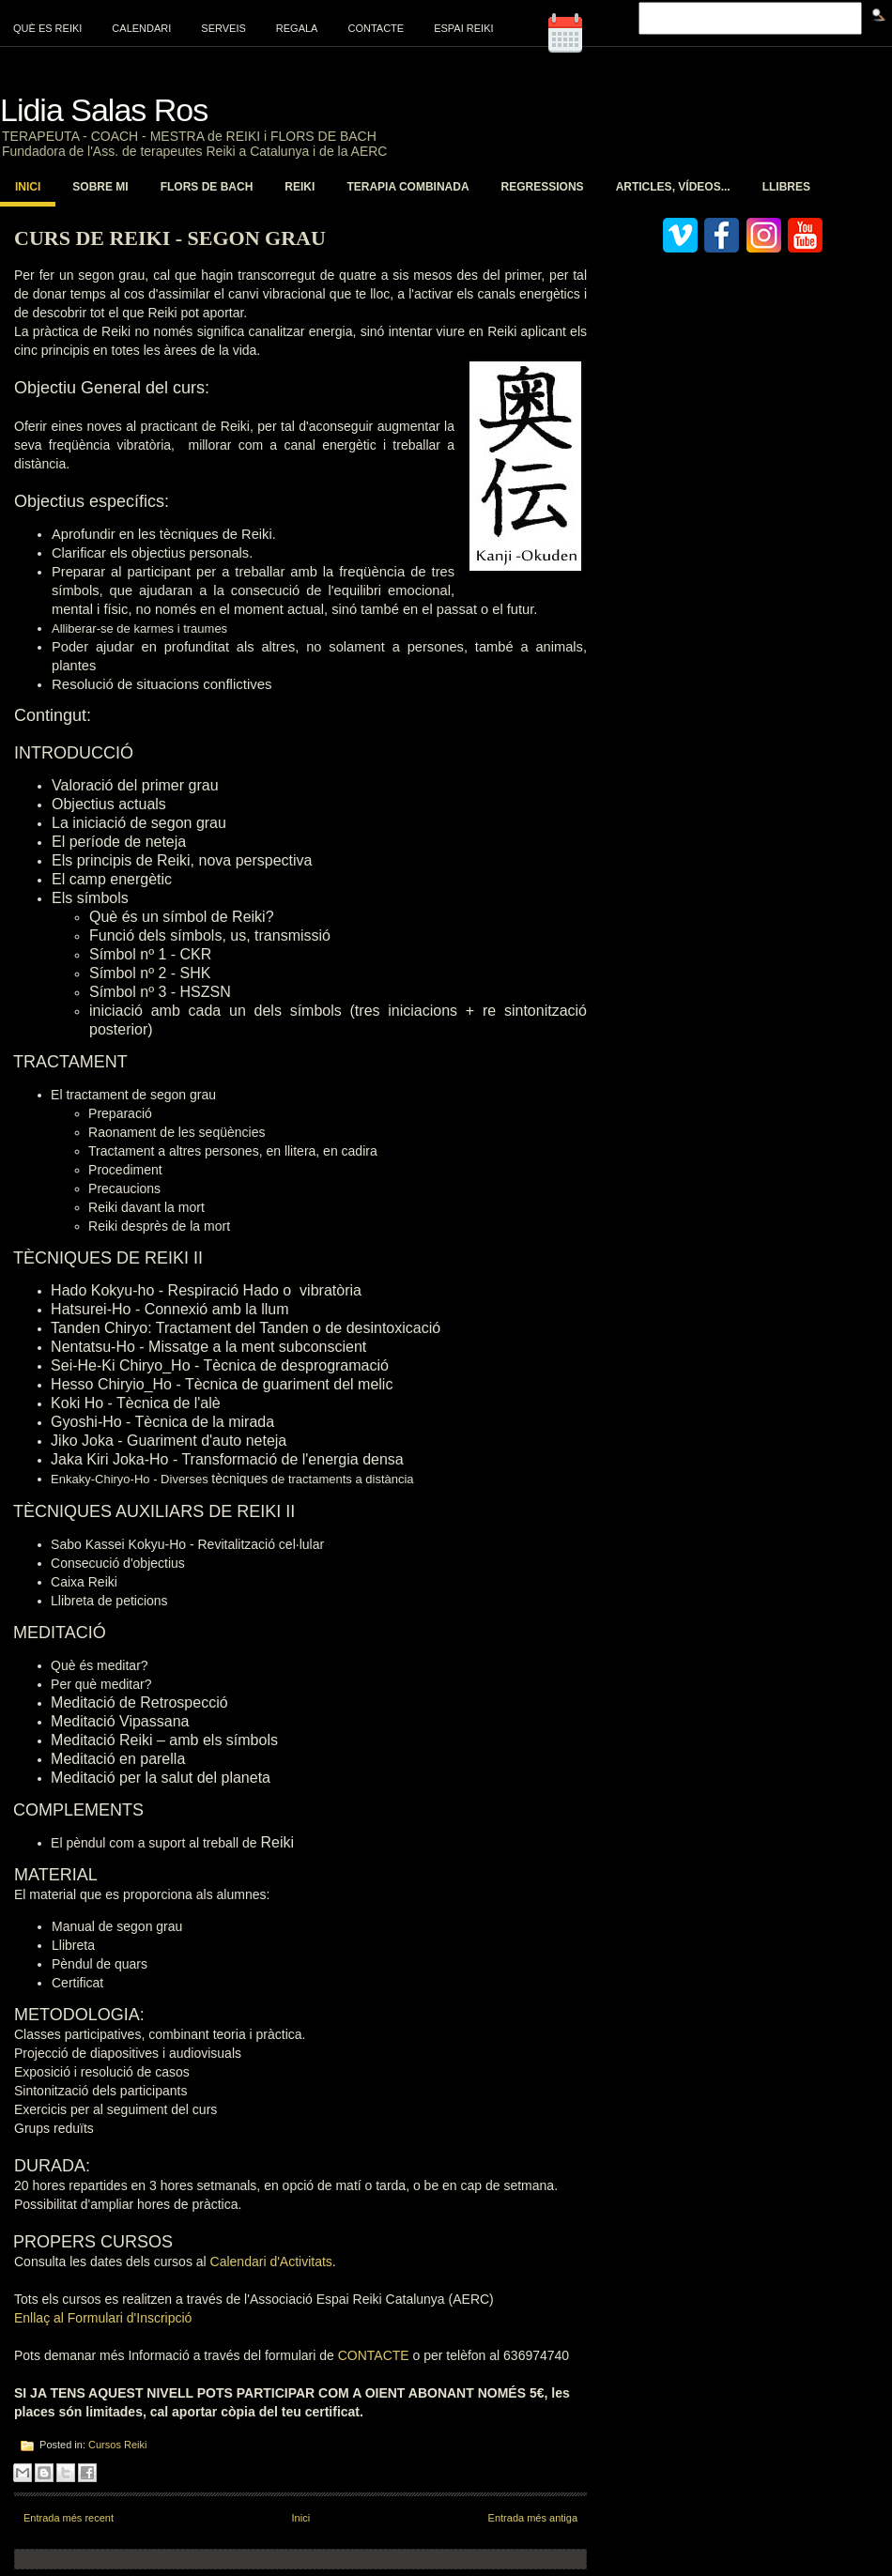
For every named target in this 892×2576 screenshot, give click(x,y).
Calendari (141, 28)
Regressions (542, 186)
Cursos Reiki (117, 2444)
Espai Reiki (463, 28)
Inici (27, 186)
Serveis (223, 28)
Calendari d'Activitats (271, 2261)
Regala (297, 28)
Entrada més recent (68, 2517)
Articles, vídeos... (673, 186)
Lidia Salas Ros (104, 110)
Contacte (375, 28)
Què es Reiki (47, 28)
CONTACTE (375, 2355)
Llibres (786, 186)
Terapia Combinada (407, 186)
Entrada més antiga (532, 2517)
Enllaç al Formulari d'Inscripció (103, 2317)
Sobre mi (100, 186)
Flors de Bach (207, 186)
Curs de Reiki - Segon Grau (170, 238)
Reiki (300, 186)
